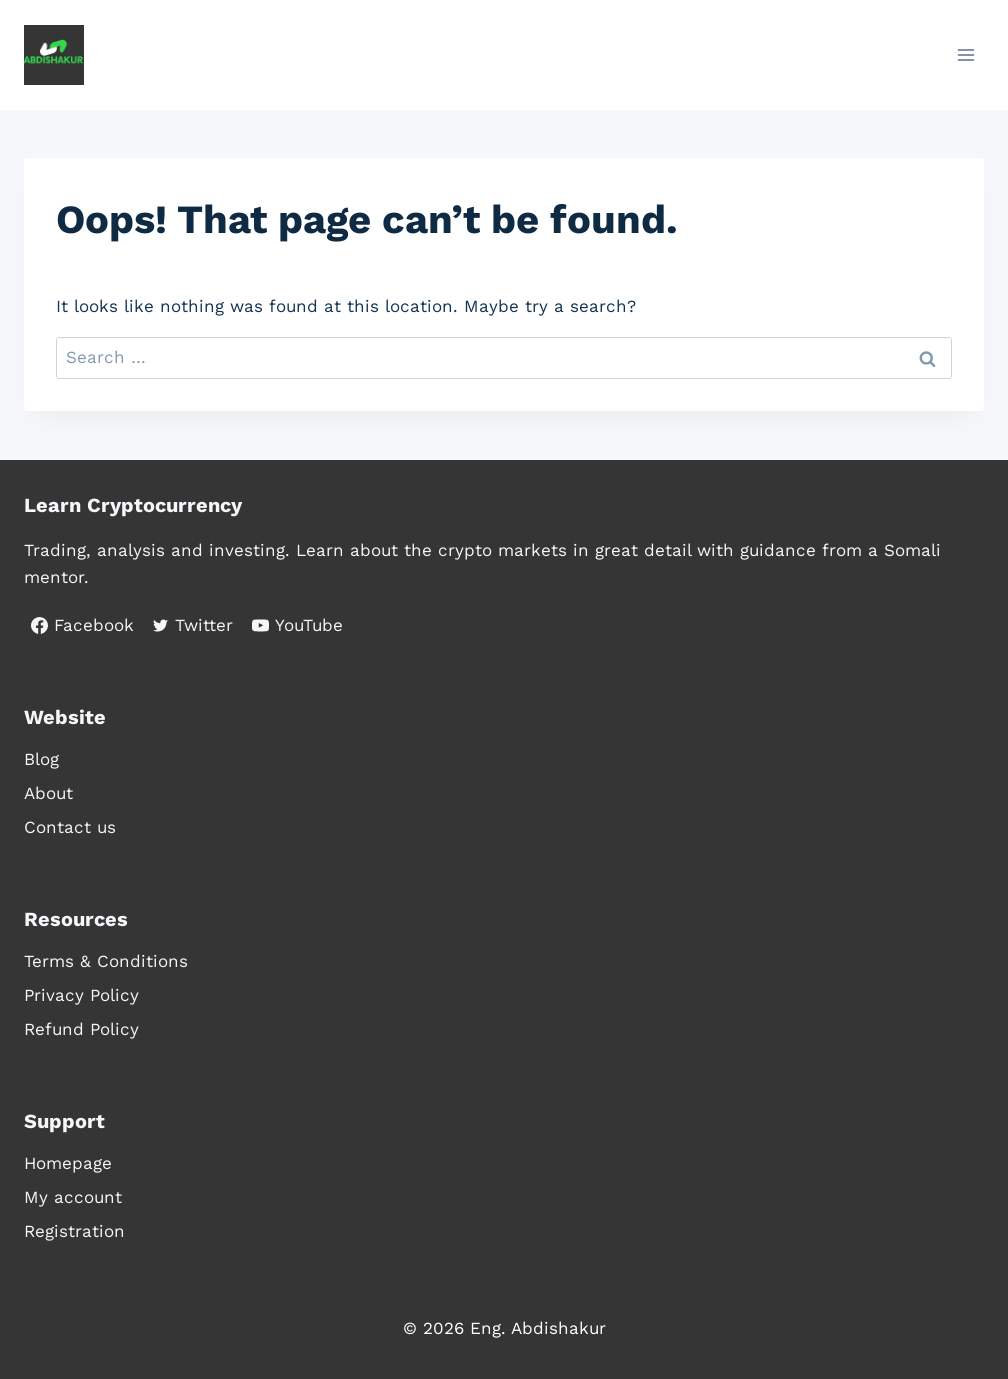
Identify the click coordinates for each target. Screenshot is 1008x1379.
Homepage (68, 1163)
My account (73, 1197)
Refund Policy (81, 1029)
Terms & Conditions (106, 961)
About (48, 793)
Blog (41, 759)
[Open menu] (965, 54)
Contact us (70, 827)
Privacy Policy (81, 995)
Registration (74, 1231)
